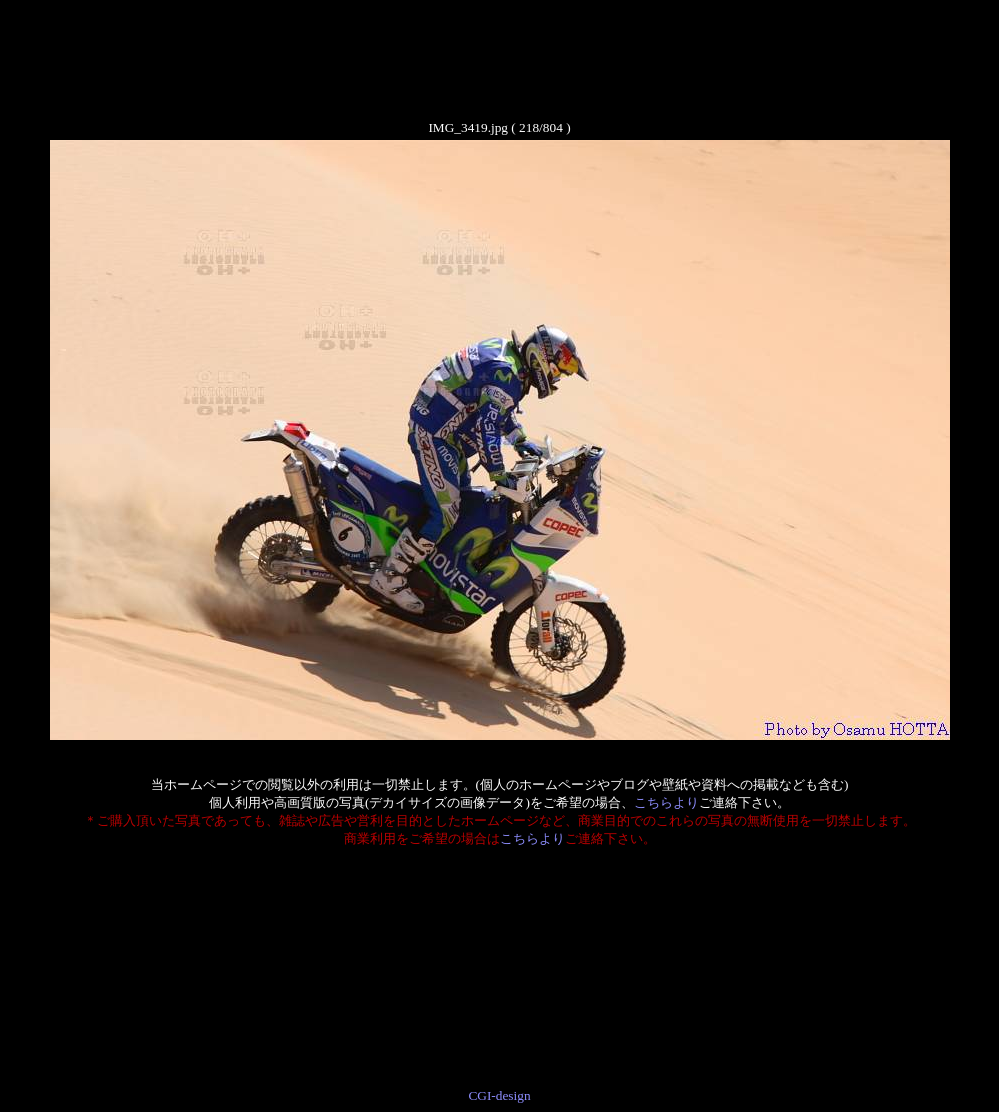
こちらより (666, 802)
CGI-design (499, 1095)
